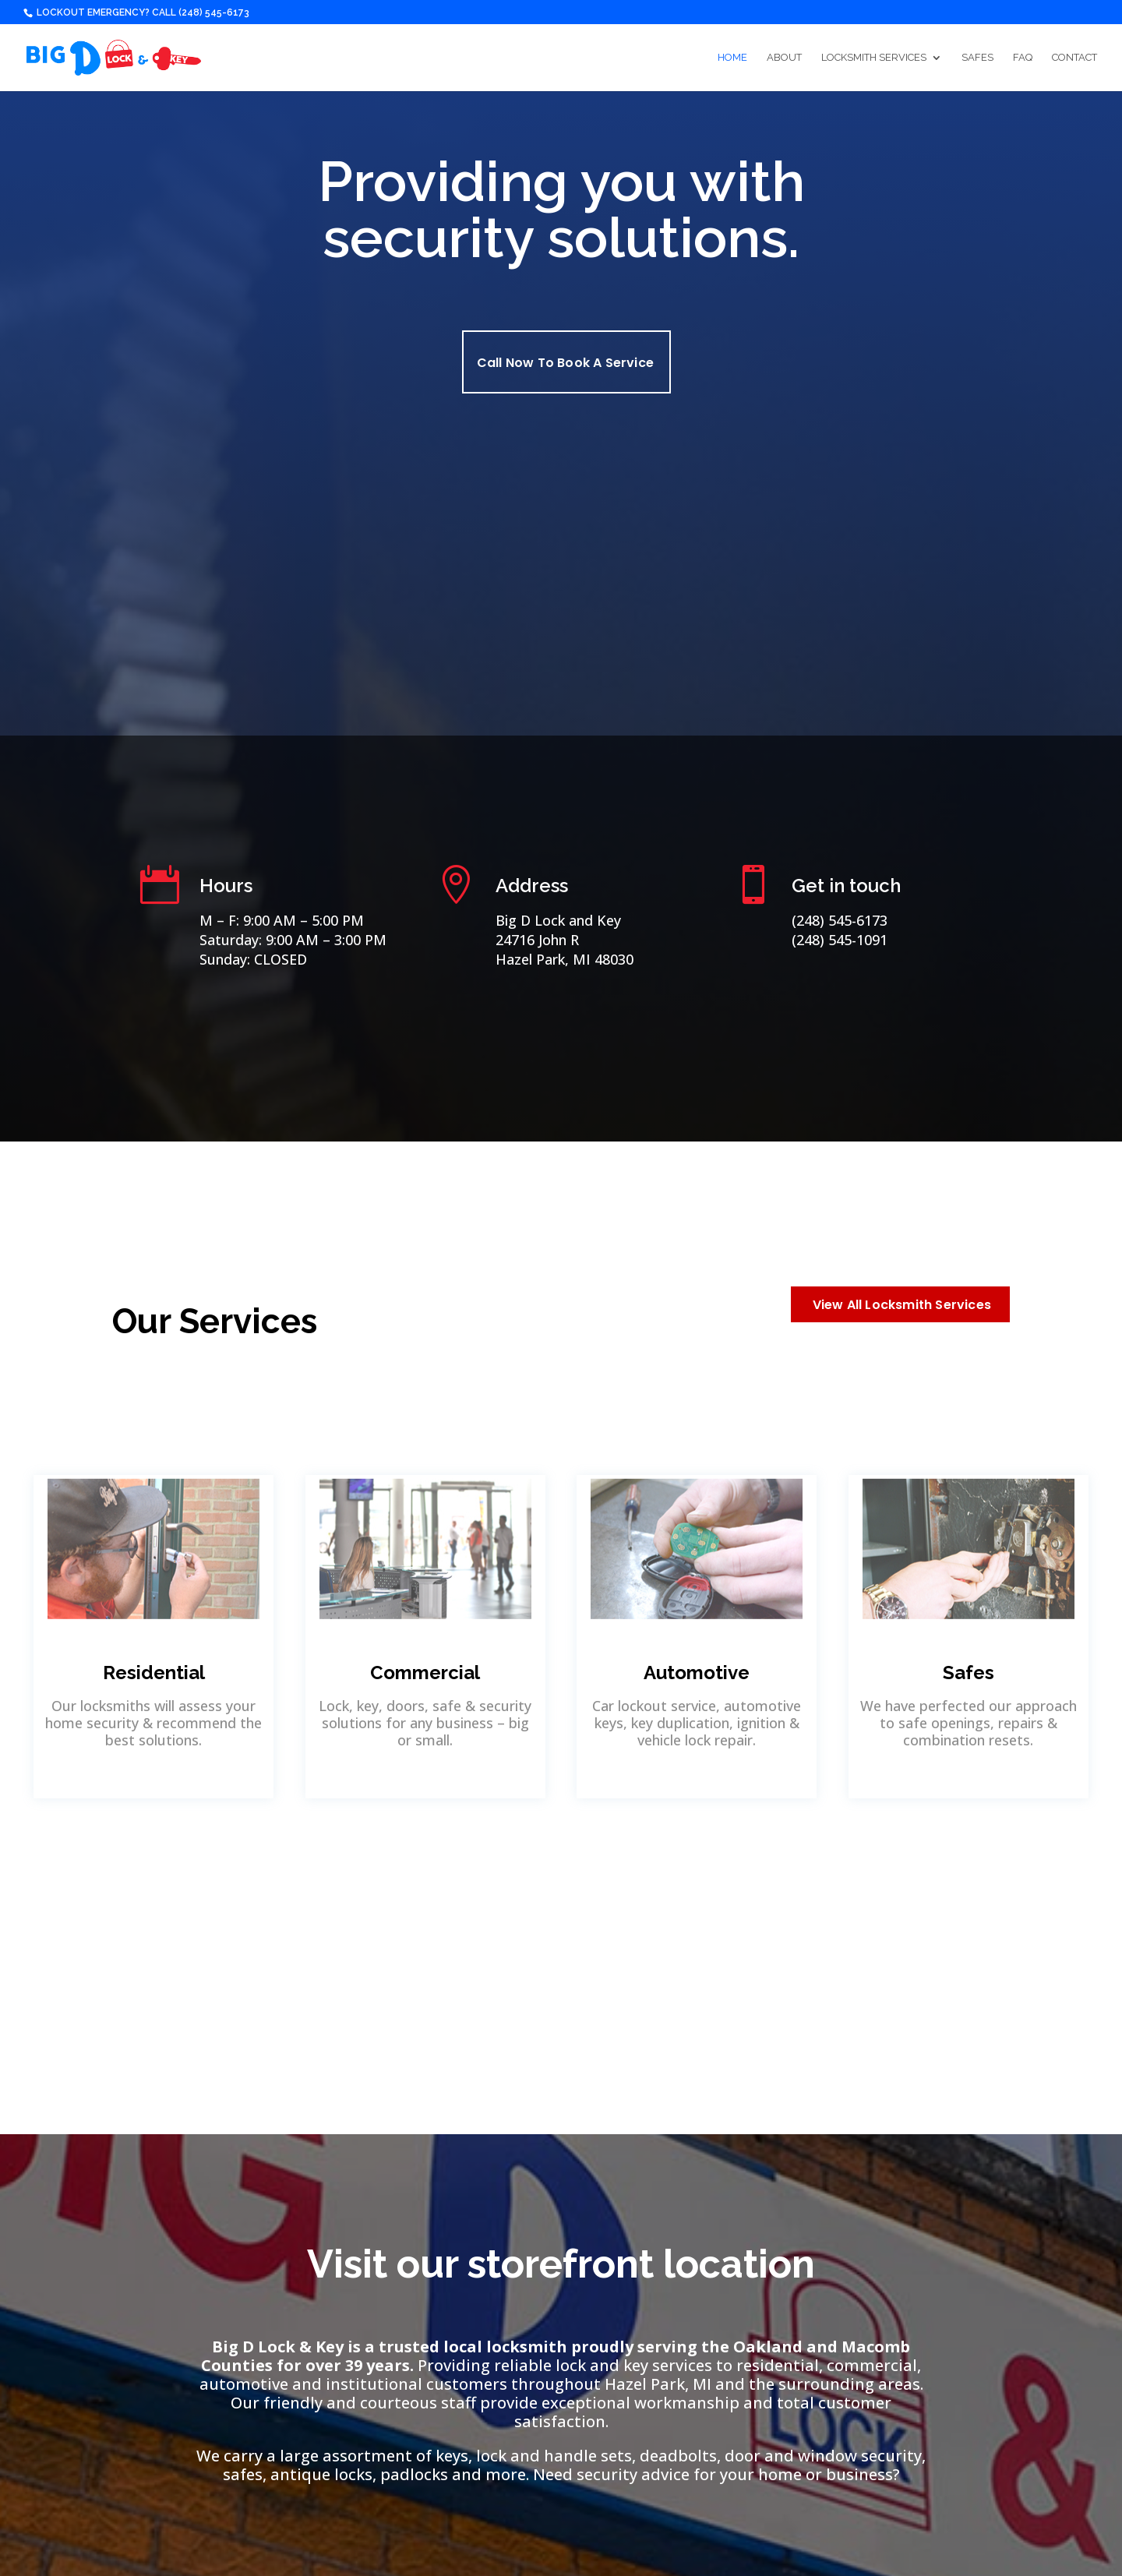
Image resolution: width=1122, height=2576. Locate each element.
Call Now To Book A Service (565, 363)
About (784, 57)
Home (732, 57)
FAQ (1022, 57)
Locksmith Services (873, 57)
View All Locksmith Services (902, 1305)
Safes (977, 57)
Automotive (697, 1672)
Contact (1074, 57)
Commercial (425, 1672)
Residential (154, 1672)
